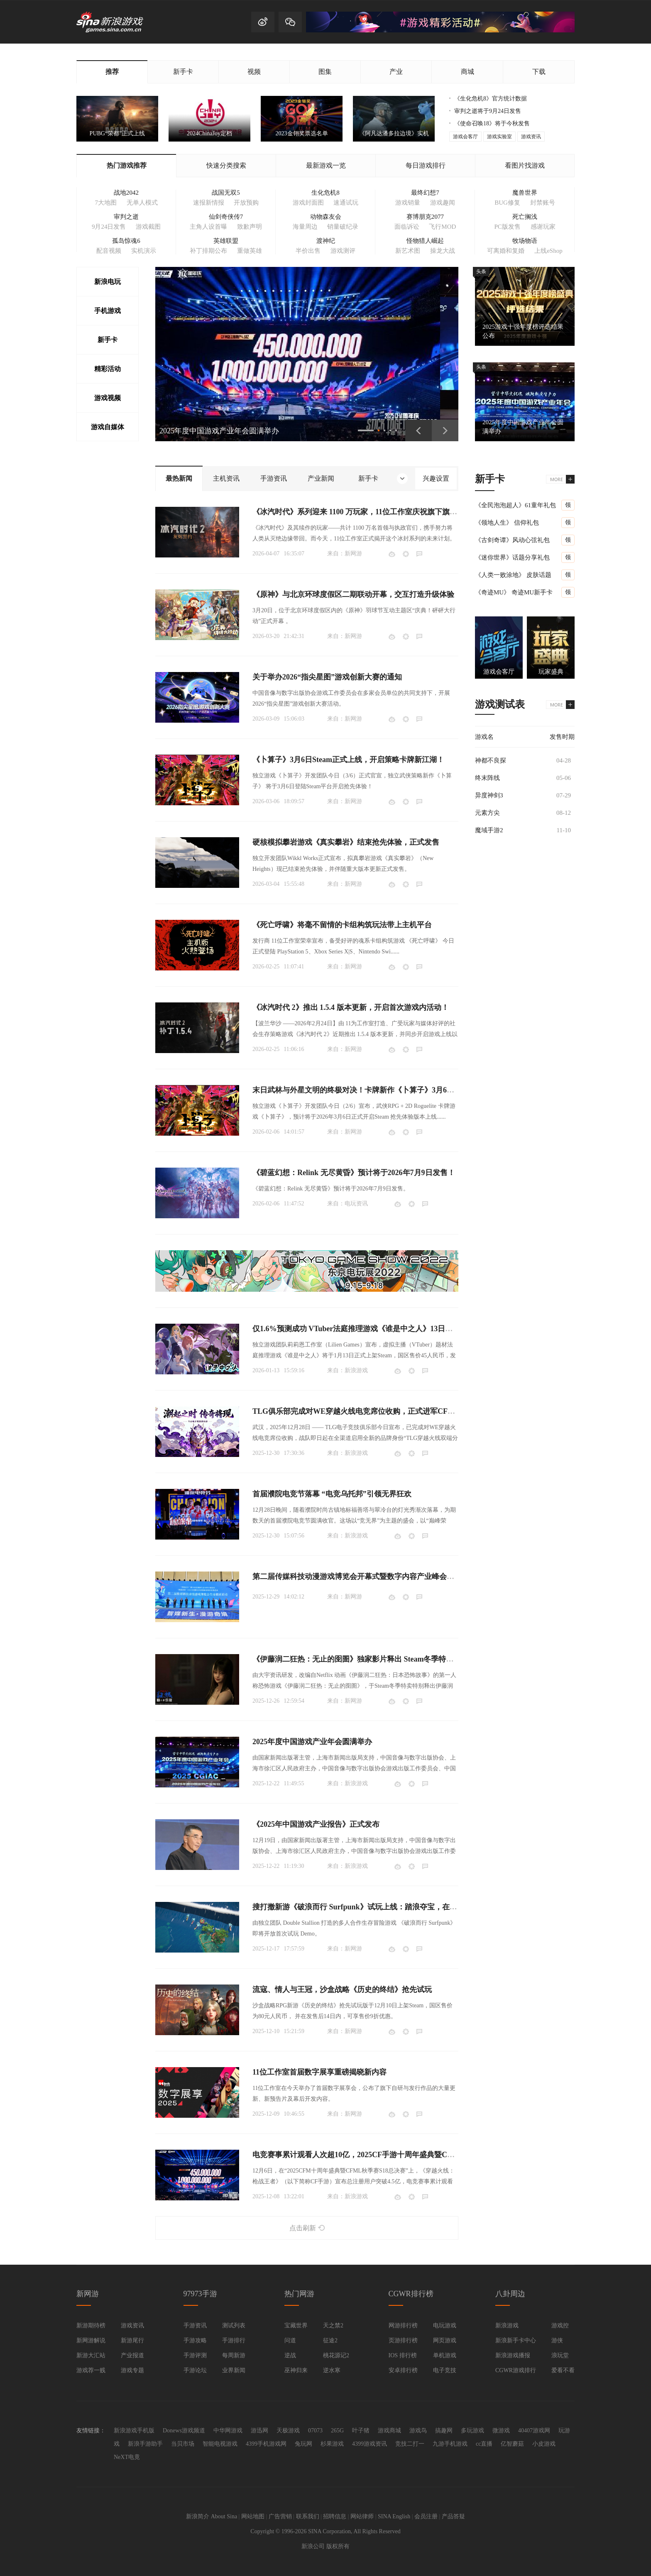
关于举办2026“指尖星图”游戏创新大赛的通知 (327, 677)
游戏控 (560, 2325)
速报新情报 (208, 202)
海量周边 (305, 226)
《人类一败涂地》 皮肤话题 (513, 575)
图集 (325, 71)
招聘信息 (334, 2516)
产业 (396, 71)
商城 (467, 71)
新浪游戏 (356, 1370)
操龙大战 (442, 250)
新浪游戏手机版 (134, 2430)
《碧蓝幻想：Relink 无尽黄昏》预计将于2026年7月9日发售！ (353, 1172)
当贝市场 (182, 2444)
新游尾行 (132, 2340)
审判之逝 (126, 216)
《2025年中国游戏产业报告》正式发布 (315, 1824)
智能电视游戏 (220, 2444)
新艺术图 (407, 250)
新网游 (353, 553)
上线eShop (548, 250)
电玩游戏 (444, 2325)
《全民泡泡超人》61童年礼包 (515, 505)
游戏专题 (132, 2370)
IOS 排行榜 (403, 2355)
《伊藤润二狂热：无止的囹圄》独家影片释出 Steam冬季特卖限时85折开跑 (375, 1659)
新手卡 (183, 71)
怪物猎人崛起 (425, 240)
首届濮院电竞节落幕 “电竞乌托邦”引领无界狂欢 (331, 1494)
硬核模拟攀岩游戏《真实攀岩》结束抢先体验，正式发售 (345, 842)
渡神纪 (325, 240)
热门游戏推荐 (127, 165)
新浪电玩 (107, 281)
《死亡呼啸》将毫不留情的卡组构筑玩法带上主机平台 (342, 925)
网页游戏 (444, 2340)
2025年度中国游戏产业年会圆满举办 (312, 1742)
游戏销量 (407, 202)
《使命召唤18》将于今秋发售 (492, 123)
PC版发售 (507, 226)
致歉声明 (249, 226)
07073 (315, 2430)
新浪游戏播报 (512, 2355)
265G (337, 2430)
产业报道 (132, 2355)
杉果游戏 (332, 2444)
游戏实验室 (499, 136)
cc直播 (484, 2444)
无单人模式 (142, 202)
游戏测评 (342, 250)
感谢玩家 (543, 226)
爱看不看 (563, 2370)
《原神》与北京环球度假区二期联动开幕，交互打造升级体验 (353, 594)
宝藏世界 (296, 2325)
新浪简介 (197, 2516)
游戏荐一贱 (90, 2370)
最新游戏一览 (326, 165)
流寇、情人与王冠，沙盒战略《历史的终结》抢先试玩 (342, 1989)
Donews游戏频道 (184, 2430)
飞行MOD (442, 226)
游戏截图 (148, 226)
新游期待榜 (90, 2325)
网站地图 (252, 2516)
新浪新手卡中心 (515, 2340)
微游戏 (501, 2430)
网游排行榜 (403, 2325)
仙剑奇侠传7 (226, 216)
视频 (254, 71)
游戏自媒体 (107, 426)
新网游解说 (90, 2340)
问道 (290, 2340)
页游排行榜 (403, 2340)
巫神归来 (296, 2370)
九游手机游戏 (450, 2444)
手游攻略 (195, 2340)
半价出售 (308, 250)
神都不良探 (490, 760)
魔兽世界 (524, 192)
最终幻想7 (425, 192)
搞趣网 (444, 2430)
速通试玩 (345, 202)
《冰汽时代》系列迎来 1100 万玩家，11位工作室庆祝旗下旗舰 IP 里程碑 (371, 512)
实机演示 (143, 250)
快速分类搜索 (226, 165)
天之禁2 (333, 2325)
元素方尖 (487, 812)
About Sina (224, 2516)
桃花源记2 (336, 2355)
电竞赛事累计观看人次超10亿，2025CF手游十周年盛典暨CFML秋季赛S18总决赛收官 (393, 2155)
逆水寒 (331, 2370)
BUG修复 (507, 202)
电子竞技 (444, 2370)
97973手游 (200, 2294)
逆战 (290, 2355)
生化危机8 (325, 192)
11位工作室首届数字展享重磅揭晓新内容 (319, 2072)
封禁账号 (542, 202)
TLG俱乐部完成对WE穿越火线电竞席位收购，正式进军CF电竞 (357, 1411)
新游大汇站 (90, 2355)
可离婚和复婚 (505, 250)
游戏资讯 (531, 136)
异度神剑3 (489, 795)
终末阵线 (487, 778)
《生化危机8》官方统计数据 (490, 98)
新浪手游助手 (145, 2444)
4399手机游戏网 (266, 2444)
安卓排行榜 (403, 2370)
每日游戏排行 (425, 165)
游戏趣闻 (442, 202)
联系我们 (307, 2516)
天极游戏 (288, 2430)
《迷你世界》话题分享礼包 (512, 557)
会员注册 (426, 2516)
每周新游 (233, 2355)
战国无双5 (226, 192)
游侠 (557, 2340)
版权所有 (338, 2546)
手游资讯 (195, 2325)
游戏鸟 (418, 2430)
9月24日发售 (109, 226)
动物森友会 (325, 216)
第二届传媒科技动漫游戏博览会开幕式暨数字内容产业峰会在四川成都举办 (375, 1576)
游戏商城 (389, 2430)
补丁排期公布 (208, 250)
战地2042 (126, 192)
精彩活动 (107, 368)
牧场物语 (524, 240)
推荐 (112, 71)
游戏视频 (107, 397)
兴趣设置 (436, 478)
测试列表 (233, 2325)
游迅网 (259, 2430)
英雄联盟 (225, 240)
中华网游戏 (227, 2430)
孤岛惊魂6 (126, 240)
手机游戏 (107, 310)
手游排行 (233, 2340)
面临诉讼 (406, 226)
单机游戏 (444, 2355)
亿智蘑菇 (512, 2444)
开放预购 (246, 202)
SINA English (394, 2516)
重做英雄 (249, 250)
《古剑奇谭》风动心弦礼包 (512, 540)
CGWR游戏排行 (515, 2370)
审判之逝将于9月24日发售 (487, 111)
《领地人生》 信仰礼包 (507, 522)
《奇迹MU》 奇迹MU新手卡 (514, 592)
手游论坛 (195, 2370)
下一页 (445, 430)
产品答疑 (453, 2516)
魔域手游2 (489, 830)
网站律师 (362, 2516)
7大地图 (106, 202)
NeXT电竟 (127, 2457)
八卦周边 (510, 2294)
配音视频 (108, 250)
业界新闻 (233, 2370)
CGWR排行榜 (411, 2294)
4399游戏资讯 (369, 2444)
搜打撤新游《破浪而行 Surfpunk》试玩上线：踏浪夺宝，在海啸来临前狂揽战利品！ (392, 1907)
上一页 (418, 430)
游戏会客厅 (465, 136)
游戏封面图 (308, 202)
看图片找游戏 (525, 165)
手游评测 (195, 2355)
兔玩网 (303, 2444)
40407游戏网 (534, 2430)
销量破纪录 (342, 226)
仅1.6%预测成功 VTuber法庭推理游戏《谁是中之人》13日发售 (356, 1329)
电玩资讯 (356, 1203)
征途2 (330, 2340)
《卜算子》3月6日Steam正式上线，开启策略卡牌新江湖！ (348, 759)
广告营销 (280, 2516)
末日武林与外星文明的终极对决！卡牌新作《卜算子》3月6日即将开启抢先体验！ (386, 1090)
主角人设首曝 (208, 226)
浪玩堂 (560, 2355)
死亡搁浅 (524, 216)
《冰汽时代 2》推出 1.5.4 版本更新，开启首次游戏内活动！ (350, 1007)
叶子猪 (361, 2430)
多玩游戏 (472, 2430)
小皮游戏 (544, 2444)
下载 (539, 71)
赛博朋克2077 (425, 216)
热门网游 (299, 2294)
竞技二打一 (409, 2444)
